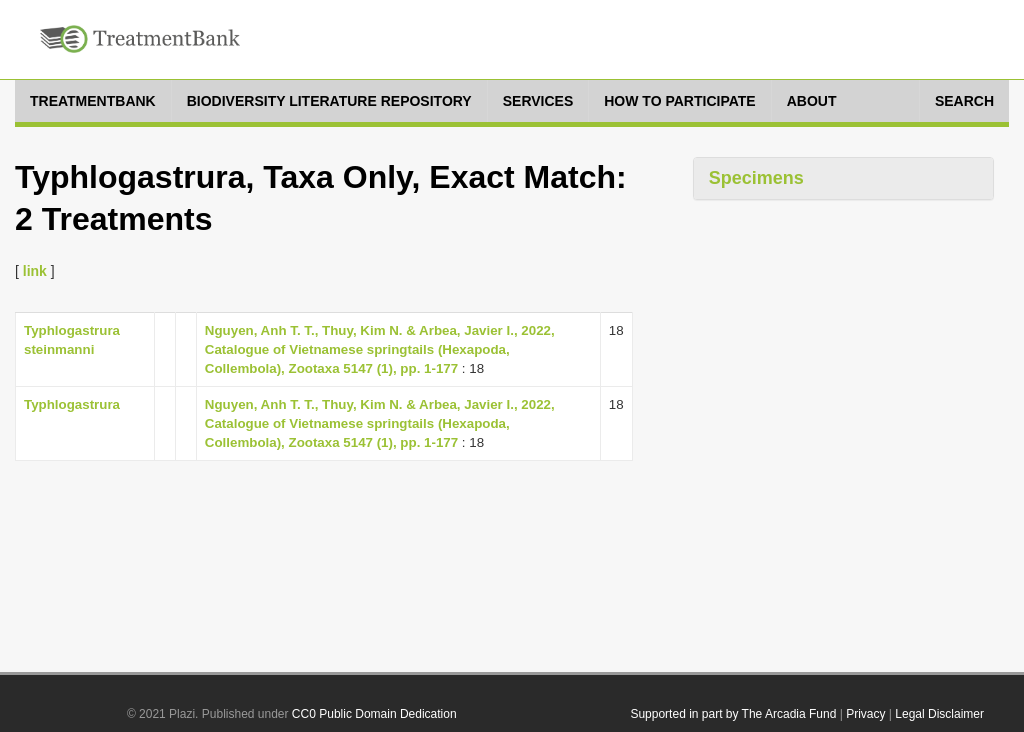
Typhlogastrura (72, 404)
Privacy (865, 714)
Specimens (756, 178)
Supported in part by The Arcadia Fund (733, 714)
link (35, 271)
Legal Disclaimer (939, 714)
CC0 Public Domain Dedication (374, 714)
